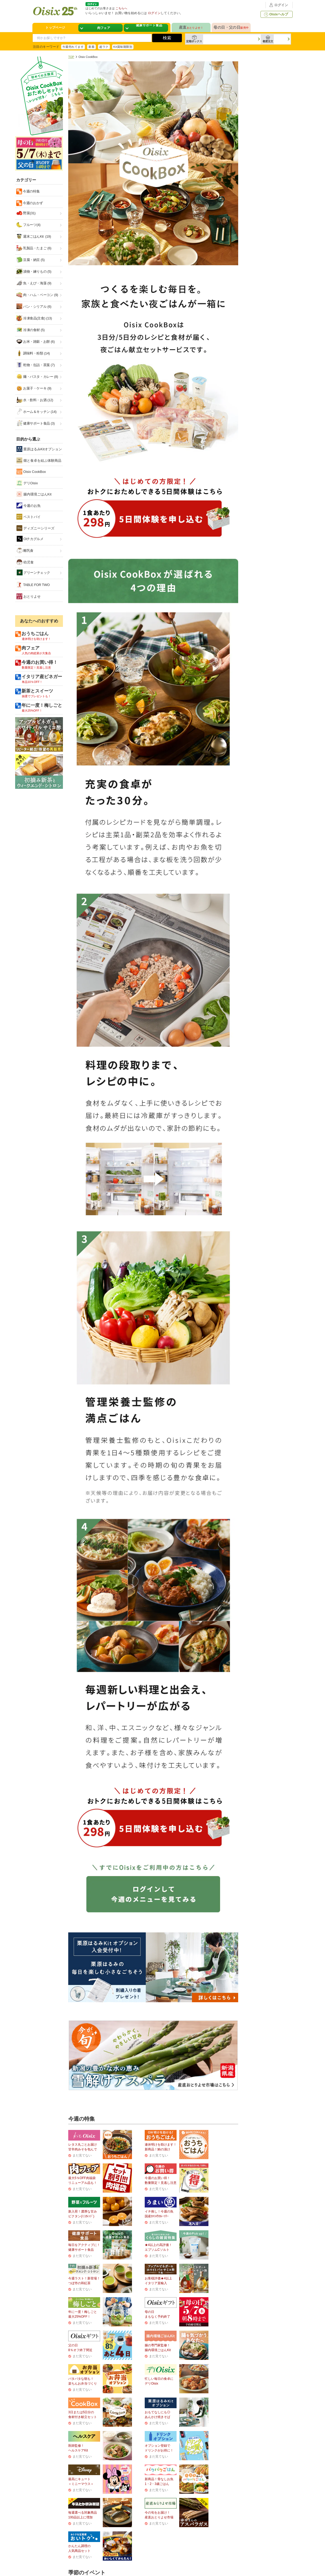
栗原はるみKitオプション (39, 449)
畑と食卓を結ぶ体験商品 (38, 460)
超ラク (103, 46)
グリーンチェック (33, 573)
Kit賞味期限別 (122, 46)
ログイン (278, 5)
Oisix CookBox (31, 471)
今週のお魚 (28, 505)
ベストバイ (28, 517)
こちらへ (121, 8)
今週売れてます (73, 46)
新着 (91, 46)
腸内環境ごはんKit (34, 494)
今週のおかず (32, 203)
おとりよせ (28, 596)
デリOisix (27, 483)
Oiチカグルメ (30, 539)
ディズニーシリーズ (35, 528)
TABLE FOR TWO (33, 585)
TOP (71, 56)
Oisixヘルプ (275, 14)
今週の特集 (31, 191)
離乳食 (25, 550)
